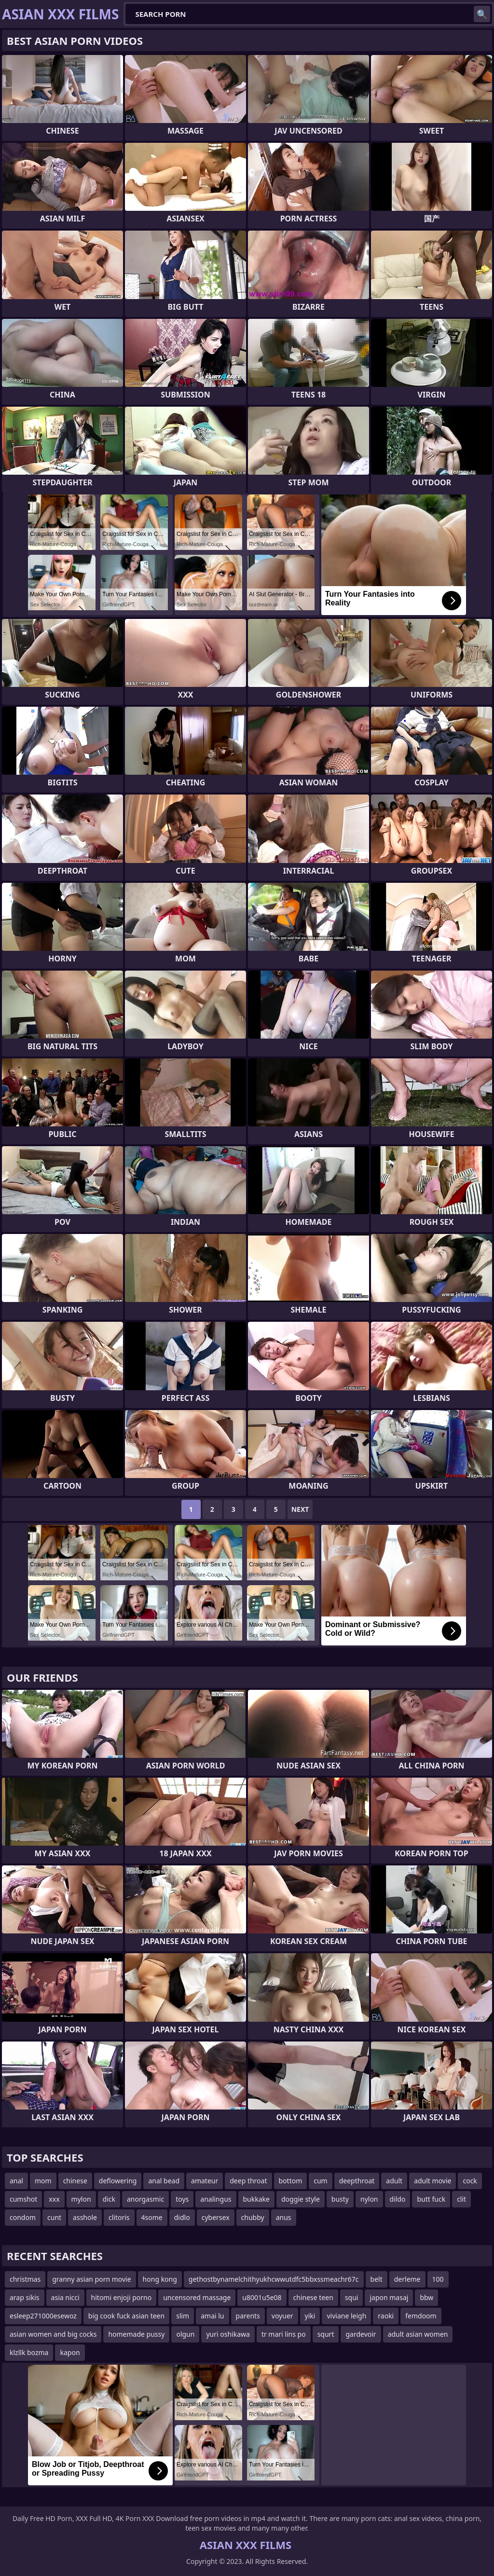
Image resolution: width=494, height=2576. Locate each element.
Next (300, 1509)
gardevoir (360, 2334)
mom (43, 2180)
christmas (25, 2279)
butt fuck (431, 2199)
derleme (407, 2279)
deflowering (118, 2180)
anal (16, 2180)
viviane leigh (346, 2315)
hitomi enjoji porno (121, 2297)
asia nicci (65, 2297)
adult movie (432, 2180)
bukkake (256, 2199)
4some (152, 2217)
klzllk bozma (29, 2352)
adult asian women (418, 2334)
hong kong (160, 2279)
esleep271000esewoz (43, 2315)
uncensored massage (197, 2297)
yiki (310, 2315)
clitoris (119, 2217)
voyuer (282, 2315)
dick (109, 2199)
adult (394, 2180)
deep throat (248, 2180)
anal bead (163, 2180)
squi (351, 2297)
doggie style (300, 2199)
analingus (215, 2199)
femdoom (420, 2315)
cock (470, 2180)
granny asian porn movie (91, 2279)
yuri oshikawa (227, 2334)
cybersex (216, 2217)
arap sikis (25, 2297)
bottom (290, 2180)
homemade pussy (136, 2334)
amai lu (212, 2315)
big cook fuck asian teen (126, 2315)
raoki (386, 2315)
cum (320, 2180)
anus (283, 2217)
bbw (426, 2297)
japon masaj (389, 2297)
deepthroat (357, 2180)
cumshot (23, 2199)
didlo (182, 2217)
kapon (70, 2352)
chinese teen (313, 2297)
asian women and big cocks (53, 2334)
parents (248, 2315)
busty (340, 2199)
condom (23, 2217)
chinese (75, 2180)
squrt (325, 2334)
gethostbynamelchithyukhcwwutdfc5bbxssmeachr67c (274, 2279)
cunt (54, 2217)
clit (461, 2199)
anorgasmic (145, 2199)
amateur (204, 2180)
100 (438, 2279)
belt (376, 2279)
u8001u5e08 (261, 2297)
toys (182, 2199)
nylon (369, 2199)
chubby (252, 2217)
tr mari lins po (283, 2334)
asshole (85, 2217)
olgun (185, 2334)
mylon (81, 2199)
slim (182, 2315)
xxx (54, 2199)
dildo (398, 2199)
